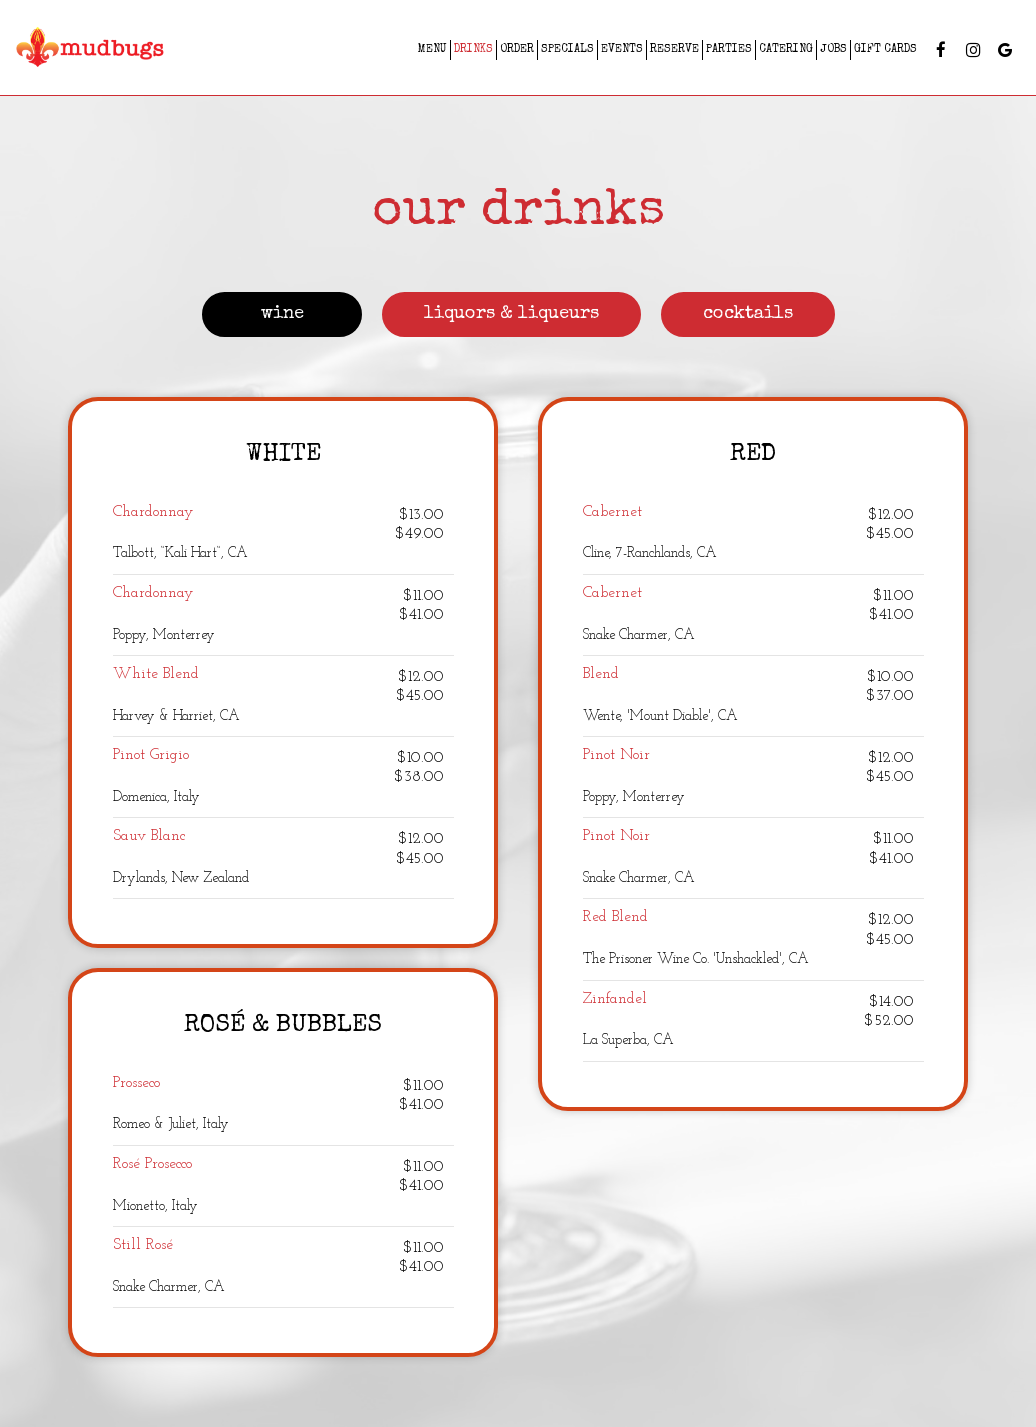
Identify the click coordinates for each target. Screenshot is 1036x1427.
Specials (567, 49)
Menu (432, 49)
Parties (729, 49)
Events (622, 49)
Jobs (833, 49)
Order (517, 49)
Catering (786, 49)
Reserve (674, 49)
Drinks (473, 49)
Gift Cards (885, 49)
